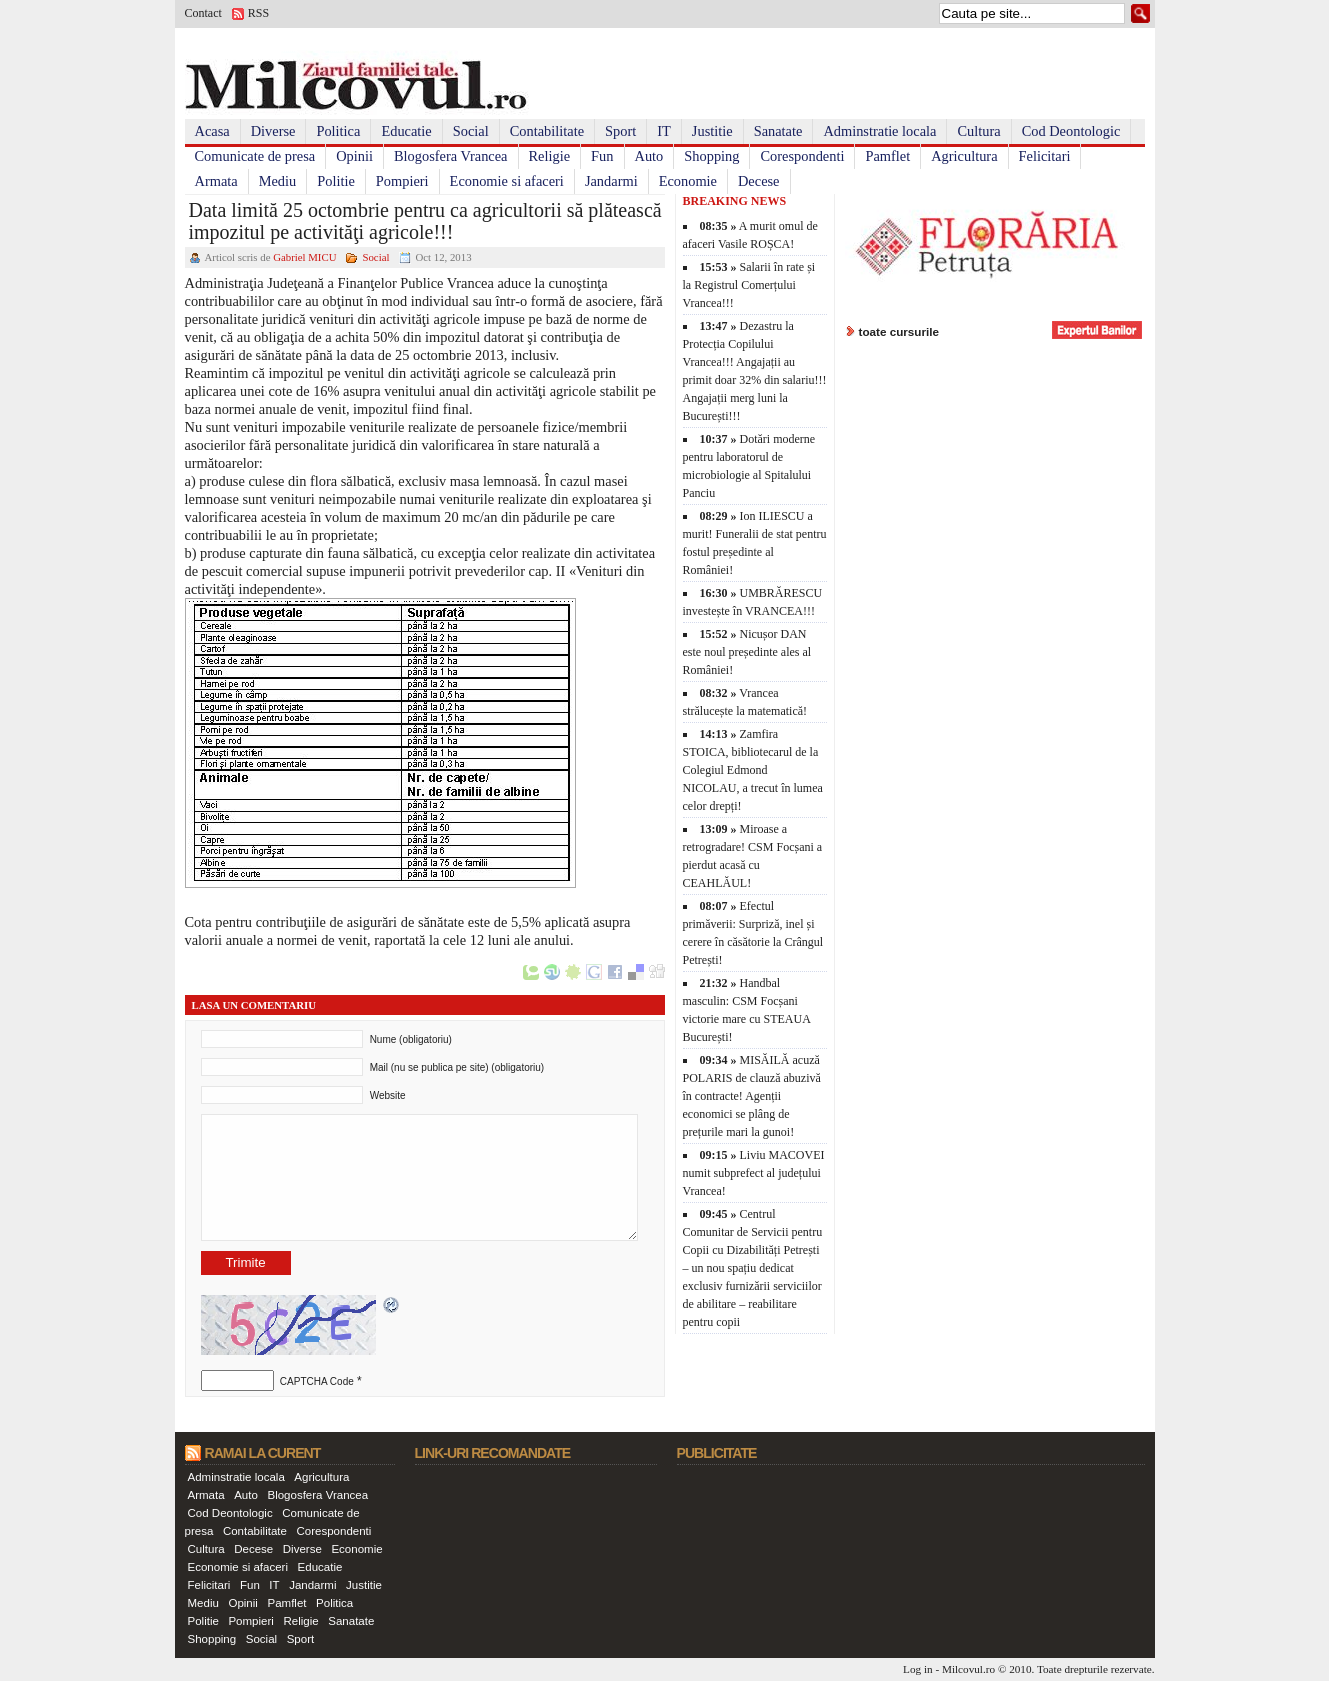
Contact (203, 13)
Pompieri (402, 181)
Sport (620, 131)
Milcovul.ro (968, 1669)
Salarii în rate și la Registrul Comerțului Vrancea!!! (749, 285)
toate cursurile (899, 331)
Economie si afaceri (507, 181)
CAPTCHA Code (317, 1381)
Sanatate (778, 131)
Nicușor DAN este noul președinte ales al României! (747, 652)
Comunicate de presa (255, 156)
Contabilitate (547, 131)
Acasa (212, 131)
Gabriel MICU (304, 257)
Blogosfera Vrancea (451, 156)
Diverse (273, 131)
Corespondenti (802, 156)
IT (664, 131)
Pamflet (887, 156)
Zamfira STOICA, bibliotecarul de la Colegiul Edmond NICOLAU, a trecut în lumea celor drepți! (753, 770)
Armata (216, 181)
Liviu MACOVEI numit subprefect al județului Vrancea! (754, 1173)
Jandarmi (611, 181)
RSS (258, 13)
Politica (338, 131)
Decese (759, 181)
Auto (649, 156)
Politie (336, 181)
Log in (918, 1669)
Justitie (712, 131)
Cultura (978, 131)
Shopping (711, 156)
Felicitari (1045, 156)
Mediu (278, 181)
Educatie (406, 131)
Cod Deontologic (1071, 131)
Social (471, 131)
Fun (602, 156)
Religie (550, 156)
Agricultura (964, 156)
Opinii (354, 156)
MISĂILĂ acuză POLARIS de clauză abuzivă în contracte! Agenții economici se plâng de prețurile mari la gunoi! (752, 1096)
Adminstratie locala (879, 131)
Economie (688, 181)
